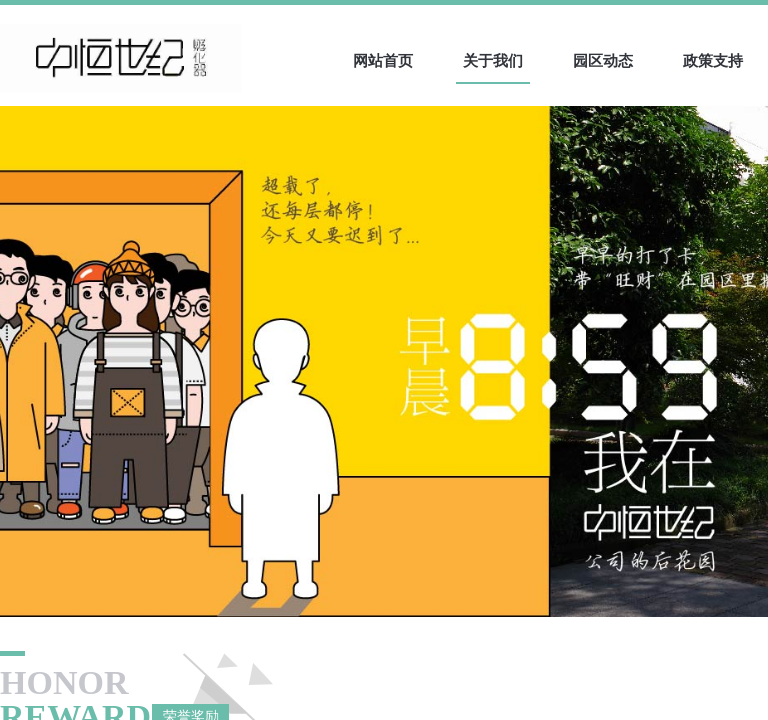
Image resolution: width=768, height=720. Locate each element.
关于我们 (493, 61)
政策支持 (713, 61)
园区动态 (603, 61)
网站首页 (383, 61)
